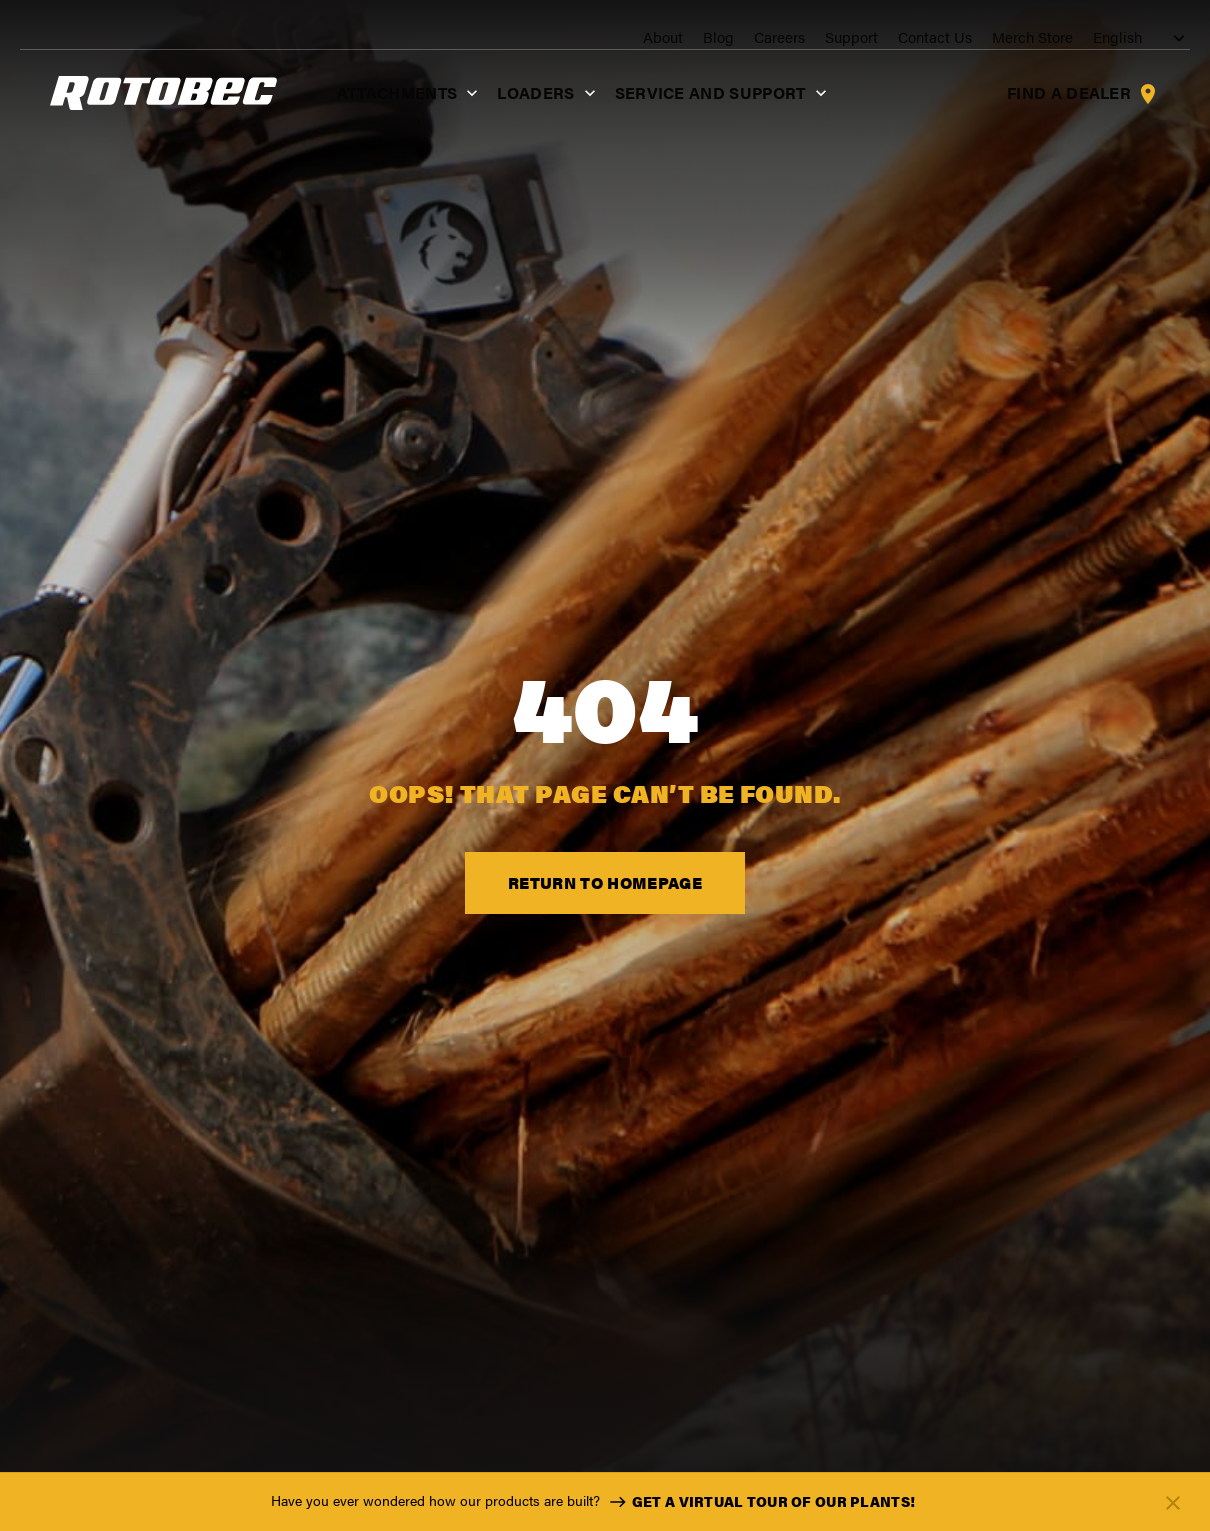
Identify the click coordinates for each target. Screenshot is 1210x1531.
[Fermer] (1173, 1502)
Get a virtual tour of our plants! (759, 1502)
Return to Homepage (605, 893)
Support (842, 41)
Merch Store (1023, 41)
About (654, 41)
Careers (770, 41)
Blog (709, 41)
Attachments (379, 114)
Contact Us (926, 41)
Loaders (518, 114)
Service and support (692, 114)
